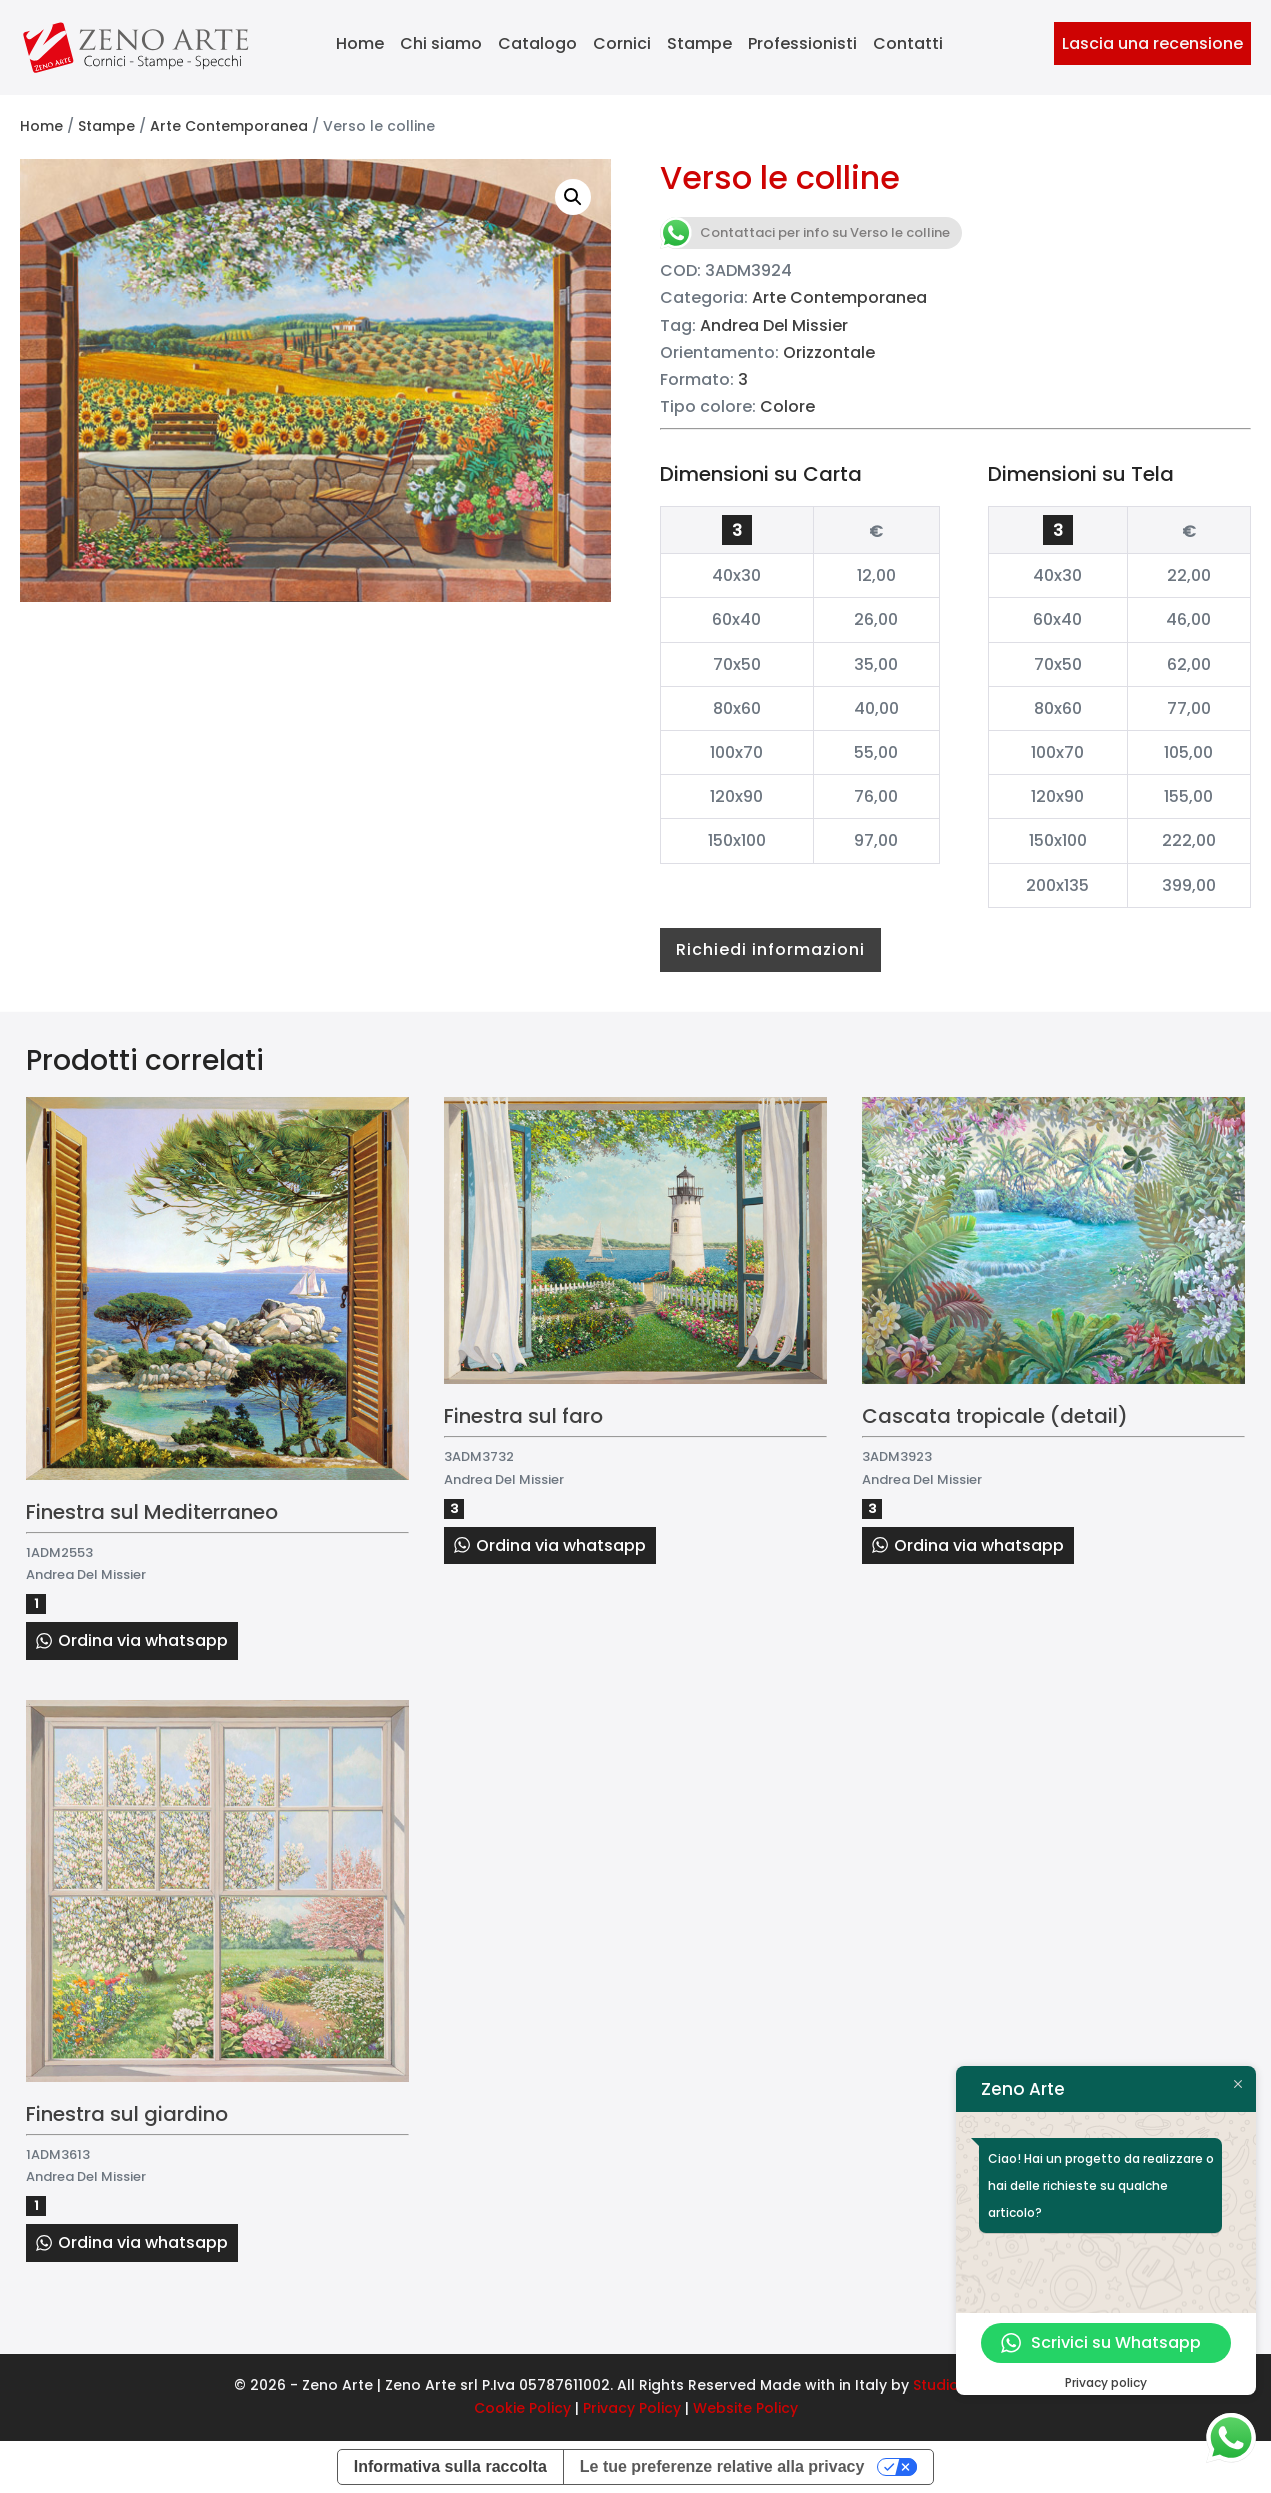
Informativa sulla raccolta (450, 2466)
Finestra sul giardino (127, 2114)
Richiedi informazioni (770, 949)
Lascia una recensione (1152, 43)
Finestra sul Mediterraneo (152, 1512)
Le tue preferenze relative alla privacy (722, 2466)
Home (360, 43)
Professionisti (802, 43)
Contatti (908, 43)
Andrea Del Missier (774, 325)
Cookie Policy (522, 2408)
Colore (787, 406)
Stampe (699, 43)
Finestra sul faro (523, 1416)
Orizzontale (829, 352)
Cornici (622, 43)
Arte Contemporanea (229, 126)
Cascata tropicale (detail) (995, 1416)
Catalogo (537, 43)
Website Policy (745, 2408)
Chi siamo (441, 43)
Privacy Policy (632, 2408)
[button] (573, 197)
